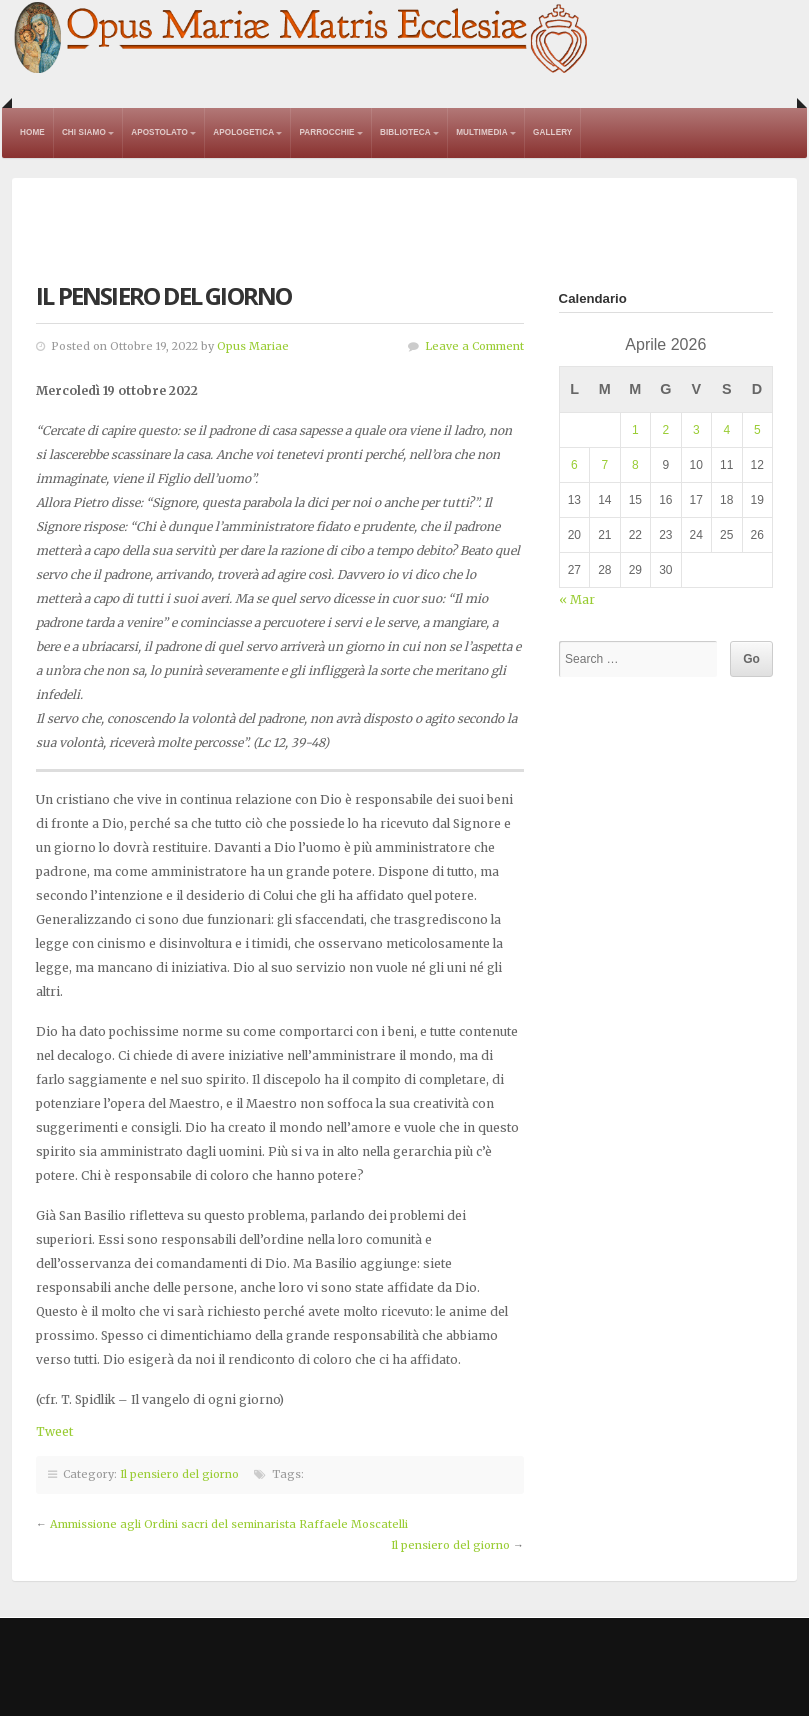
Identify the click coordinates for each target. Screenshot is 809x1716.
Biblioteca (405, 132)
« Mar (577, 599)
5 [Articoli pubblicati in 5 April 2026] (757, 430)
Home (32, 132)
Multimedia (482, 132)
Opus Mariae (253, 346)
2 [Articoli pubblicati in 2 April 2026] (665, 430)
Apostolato (159, 132)
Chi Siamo (84, 132)
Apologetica (243, 132)
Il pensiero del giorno (179, 1474)
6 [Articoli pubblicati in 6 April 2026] (574, 465)
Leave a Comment (474, 346)
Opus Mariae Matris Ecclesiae (302, 39)
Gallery (552, 132)
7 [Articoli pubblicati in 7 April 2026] (604, 465)
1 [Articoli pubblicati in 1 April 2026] (635, 430)
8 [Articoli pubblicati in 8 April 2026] (635, 465)
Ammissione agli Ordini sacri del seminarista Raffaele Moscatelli (229, 1524)
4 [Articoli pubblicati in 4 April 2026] (726, 430)
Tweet (54, 1431)
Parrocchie (326, 132)
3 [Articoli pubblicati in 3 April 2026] (696, 430)
